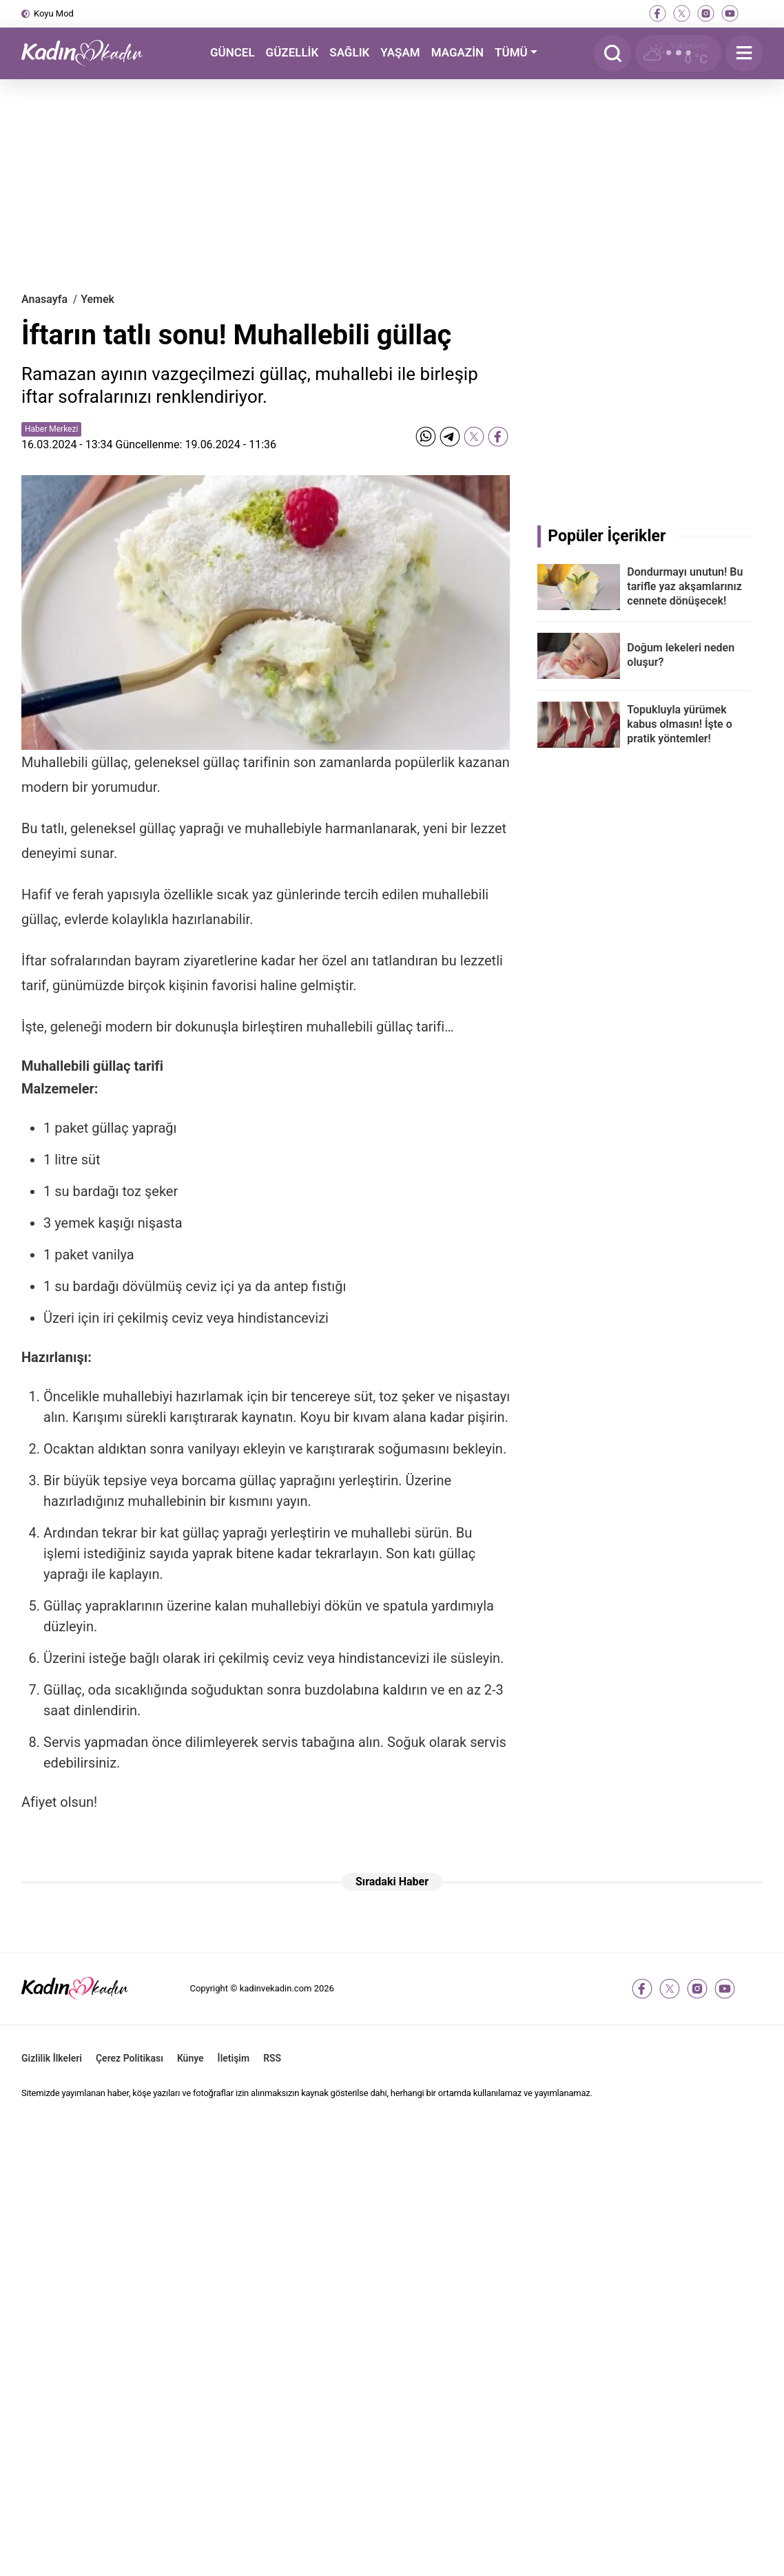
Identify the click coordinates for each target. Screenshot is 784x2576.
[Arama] (612, 53)
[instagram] (705, 13)
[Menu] (744, 53)
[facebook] (657, 13)
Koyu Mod (54, 13)
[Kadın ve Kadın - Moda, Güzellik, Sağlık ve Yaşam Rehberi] (90, 53)
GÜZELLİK (292, 52)
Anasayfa (44, 299)
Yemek (97, 299)
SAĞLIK (349, 52)
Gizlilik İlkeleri (51, 2058)
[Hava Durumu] (678, 53)
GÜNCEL (232, 52)
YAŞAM (400, 52)
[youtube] (730, 13)
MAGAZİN (457, 52)
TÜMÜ (511, 52)
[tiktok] (754, 13)
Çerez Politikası (129, 2058)
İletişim (234, 2058)
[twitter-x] (681, 13)
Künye (190, 2058)
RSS (272, 2058)
